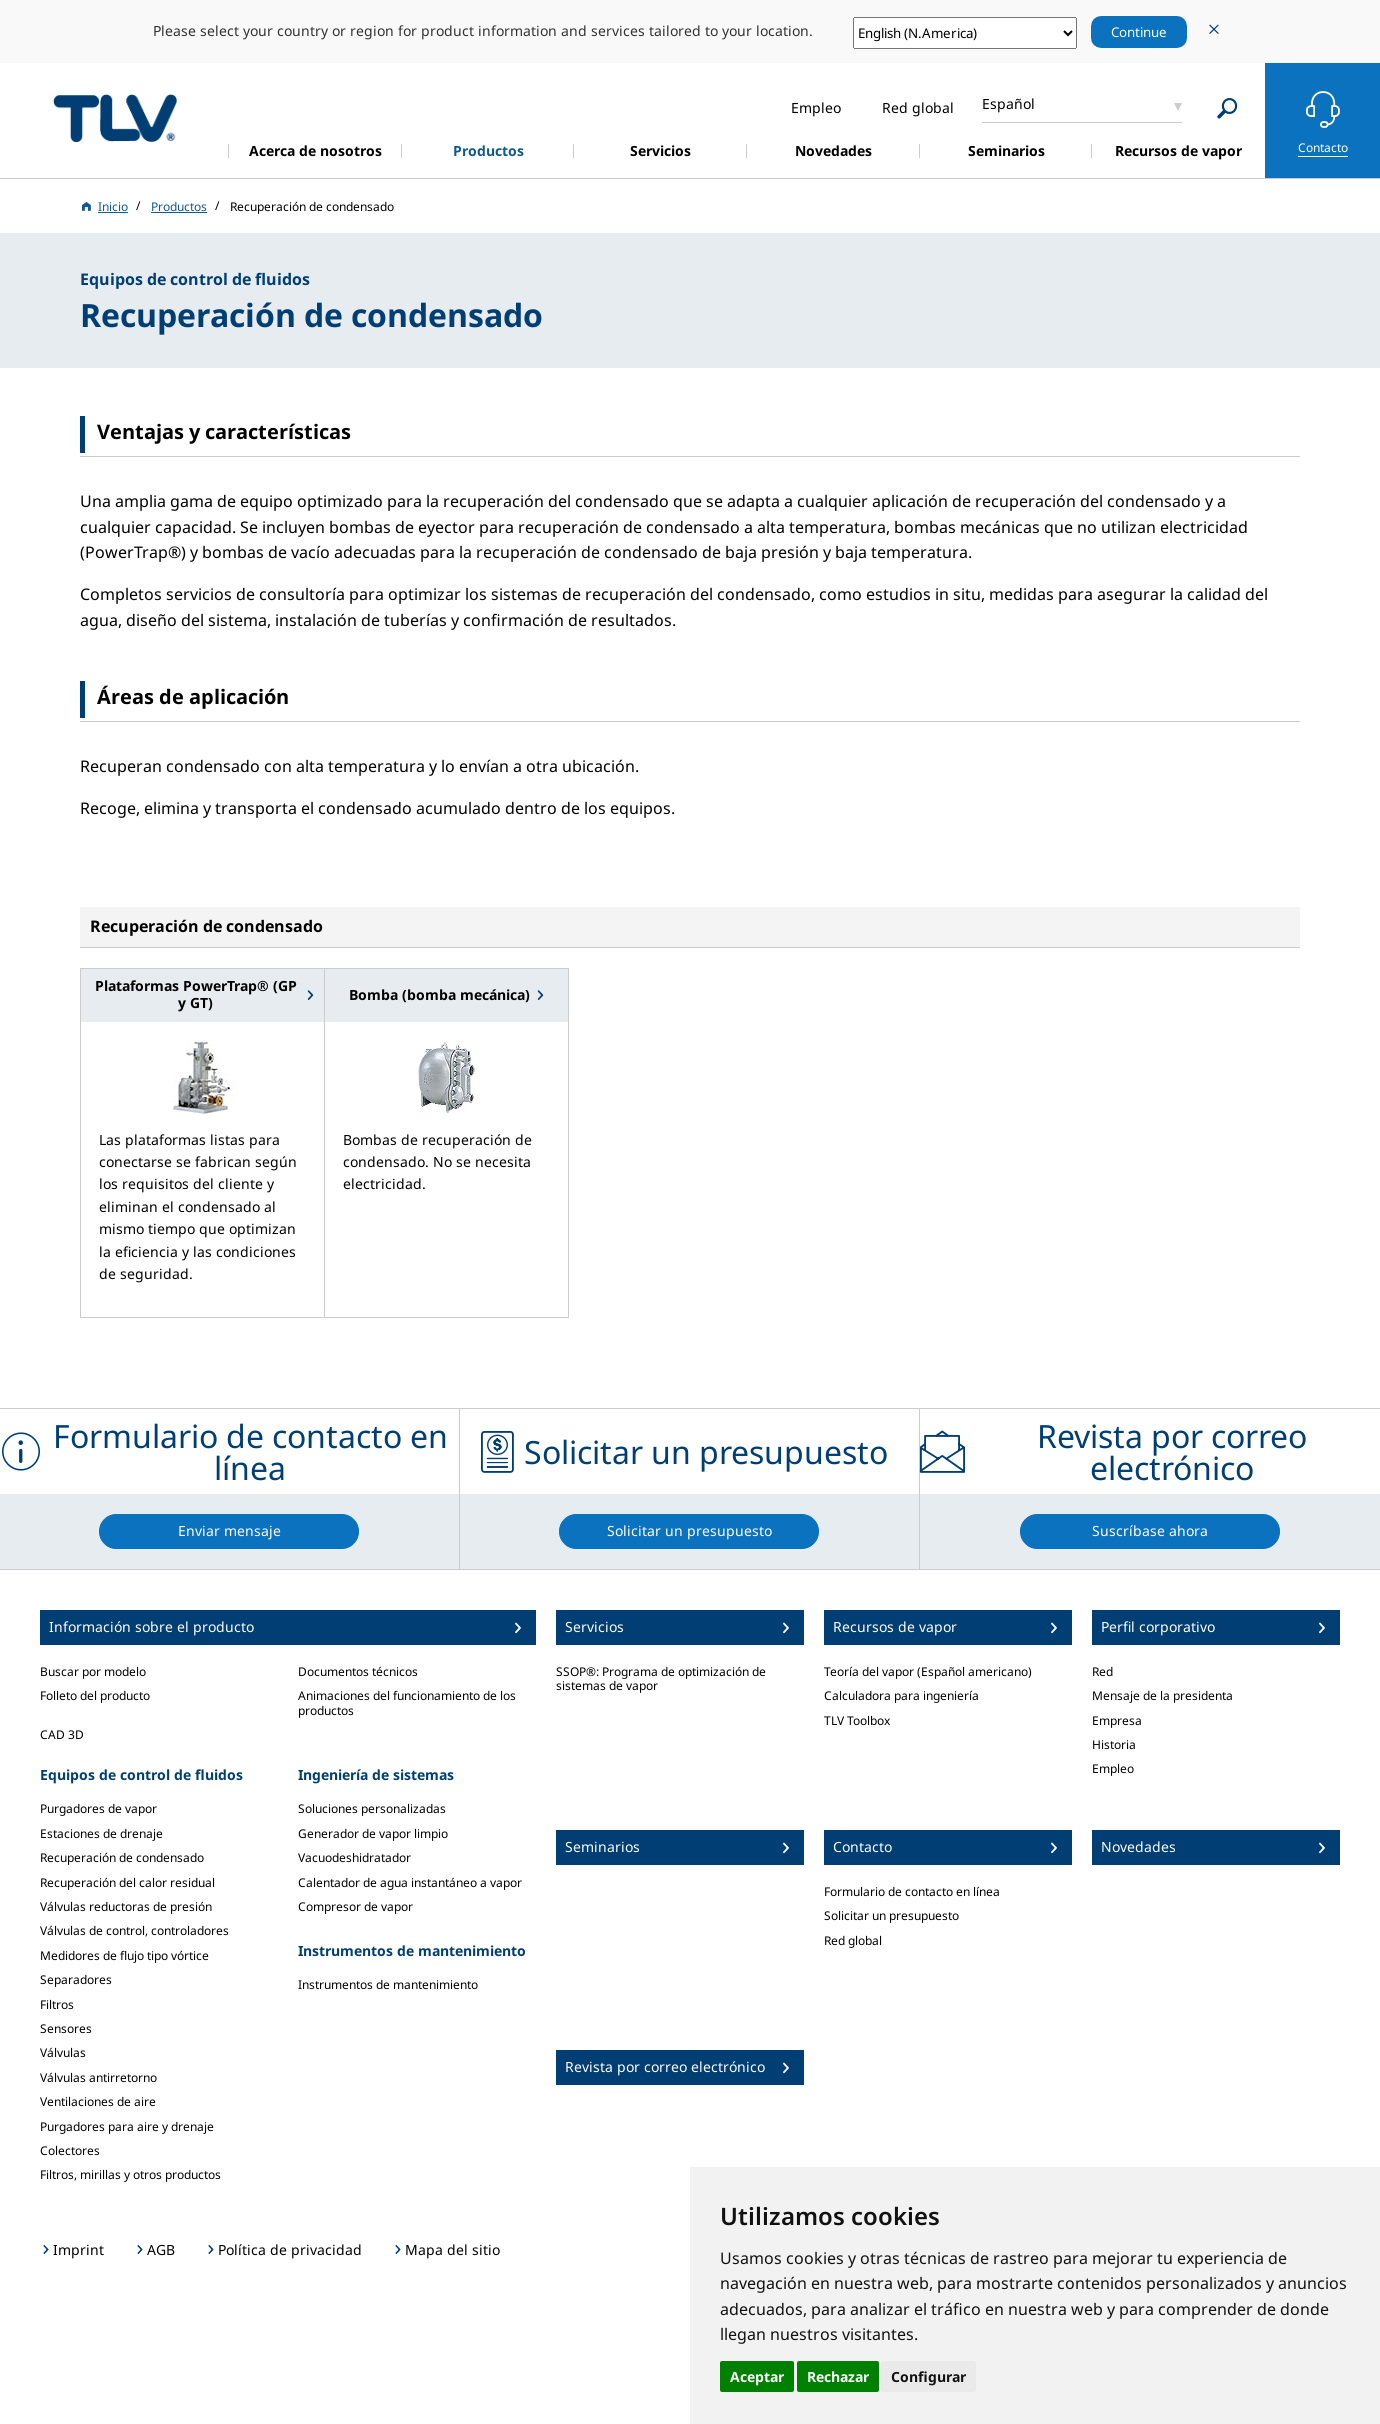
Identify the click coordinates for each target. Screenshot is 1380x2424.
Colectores (70, 2150)
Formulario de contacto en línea (912, 1891)
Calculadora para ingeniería (901, 1695)
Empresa (1117, 1720)
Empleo (1113, 1768)
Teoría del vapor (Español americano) (928, 1671)
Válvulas (63, 2052)
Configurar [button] (928, 2376)
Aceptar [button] (757, 2376)
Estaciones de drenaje (101, 1833)
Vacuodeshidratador (354, 1857)
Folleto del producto (95, 1695)
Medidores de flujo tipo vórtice (124, 1955)
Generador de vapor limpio (373, 1833)
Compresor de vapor (355, 1906)
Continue (1139, 32)
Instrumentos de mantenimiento (388, 1984)
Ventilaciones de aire (98, 2101)
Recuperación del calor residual (127, 1882)
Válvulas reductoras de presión (126, 1906)
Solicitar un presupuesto (891, 1915)
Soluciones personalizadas (372, 1808)
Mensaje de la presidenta (1162, 1695)
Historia (1114, 1744)
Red (1102, 1671)
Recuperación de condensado (122, 1857)
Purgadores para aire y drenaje (127, 2126)
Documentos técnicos (358, 1671)
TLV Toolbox (857, 1720)
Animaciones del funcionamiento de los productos (407, 1702)
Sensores (66, 2028)
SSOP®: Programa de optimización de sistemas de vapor (661, 1678)
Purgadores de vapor (98, 1808)
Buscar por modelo (93, 1671)
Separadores (76, 1979)
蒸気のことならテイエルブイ (115, 117)
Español (1008, 103)
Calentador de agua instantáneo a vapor (410, 1882)
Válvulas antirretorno (98, 2077)
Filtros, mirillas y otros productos (130, 2174)
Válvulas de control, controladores (134, 1930)
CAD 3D (62, 1734)
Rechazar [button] (838, 2376)
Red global (853, 1940)
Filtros (57, 2004)
